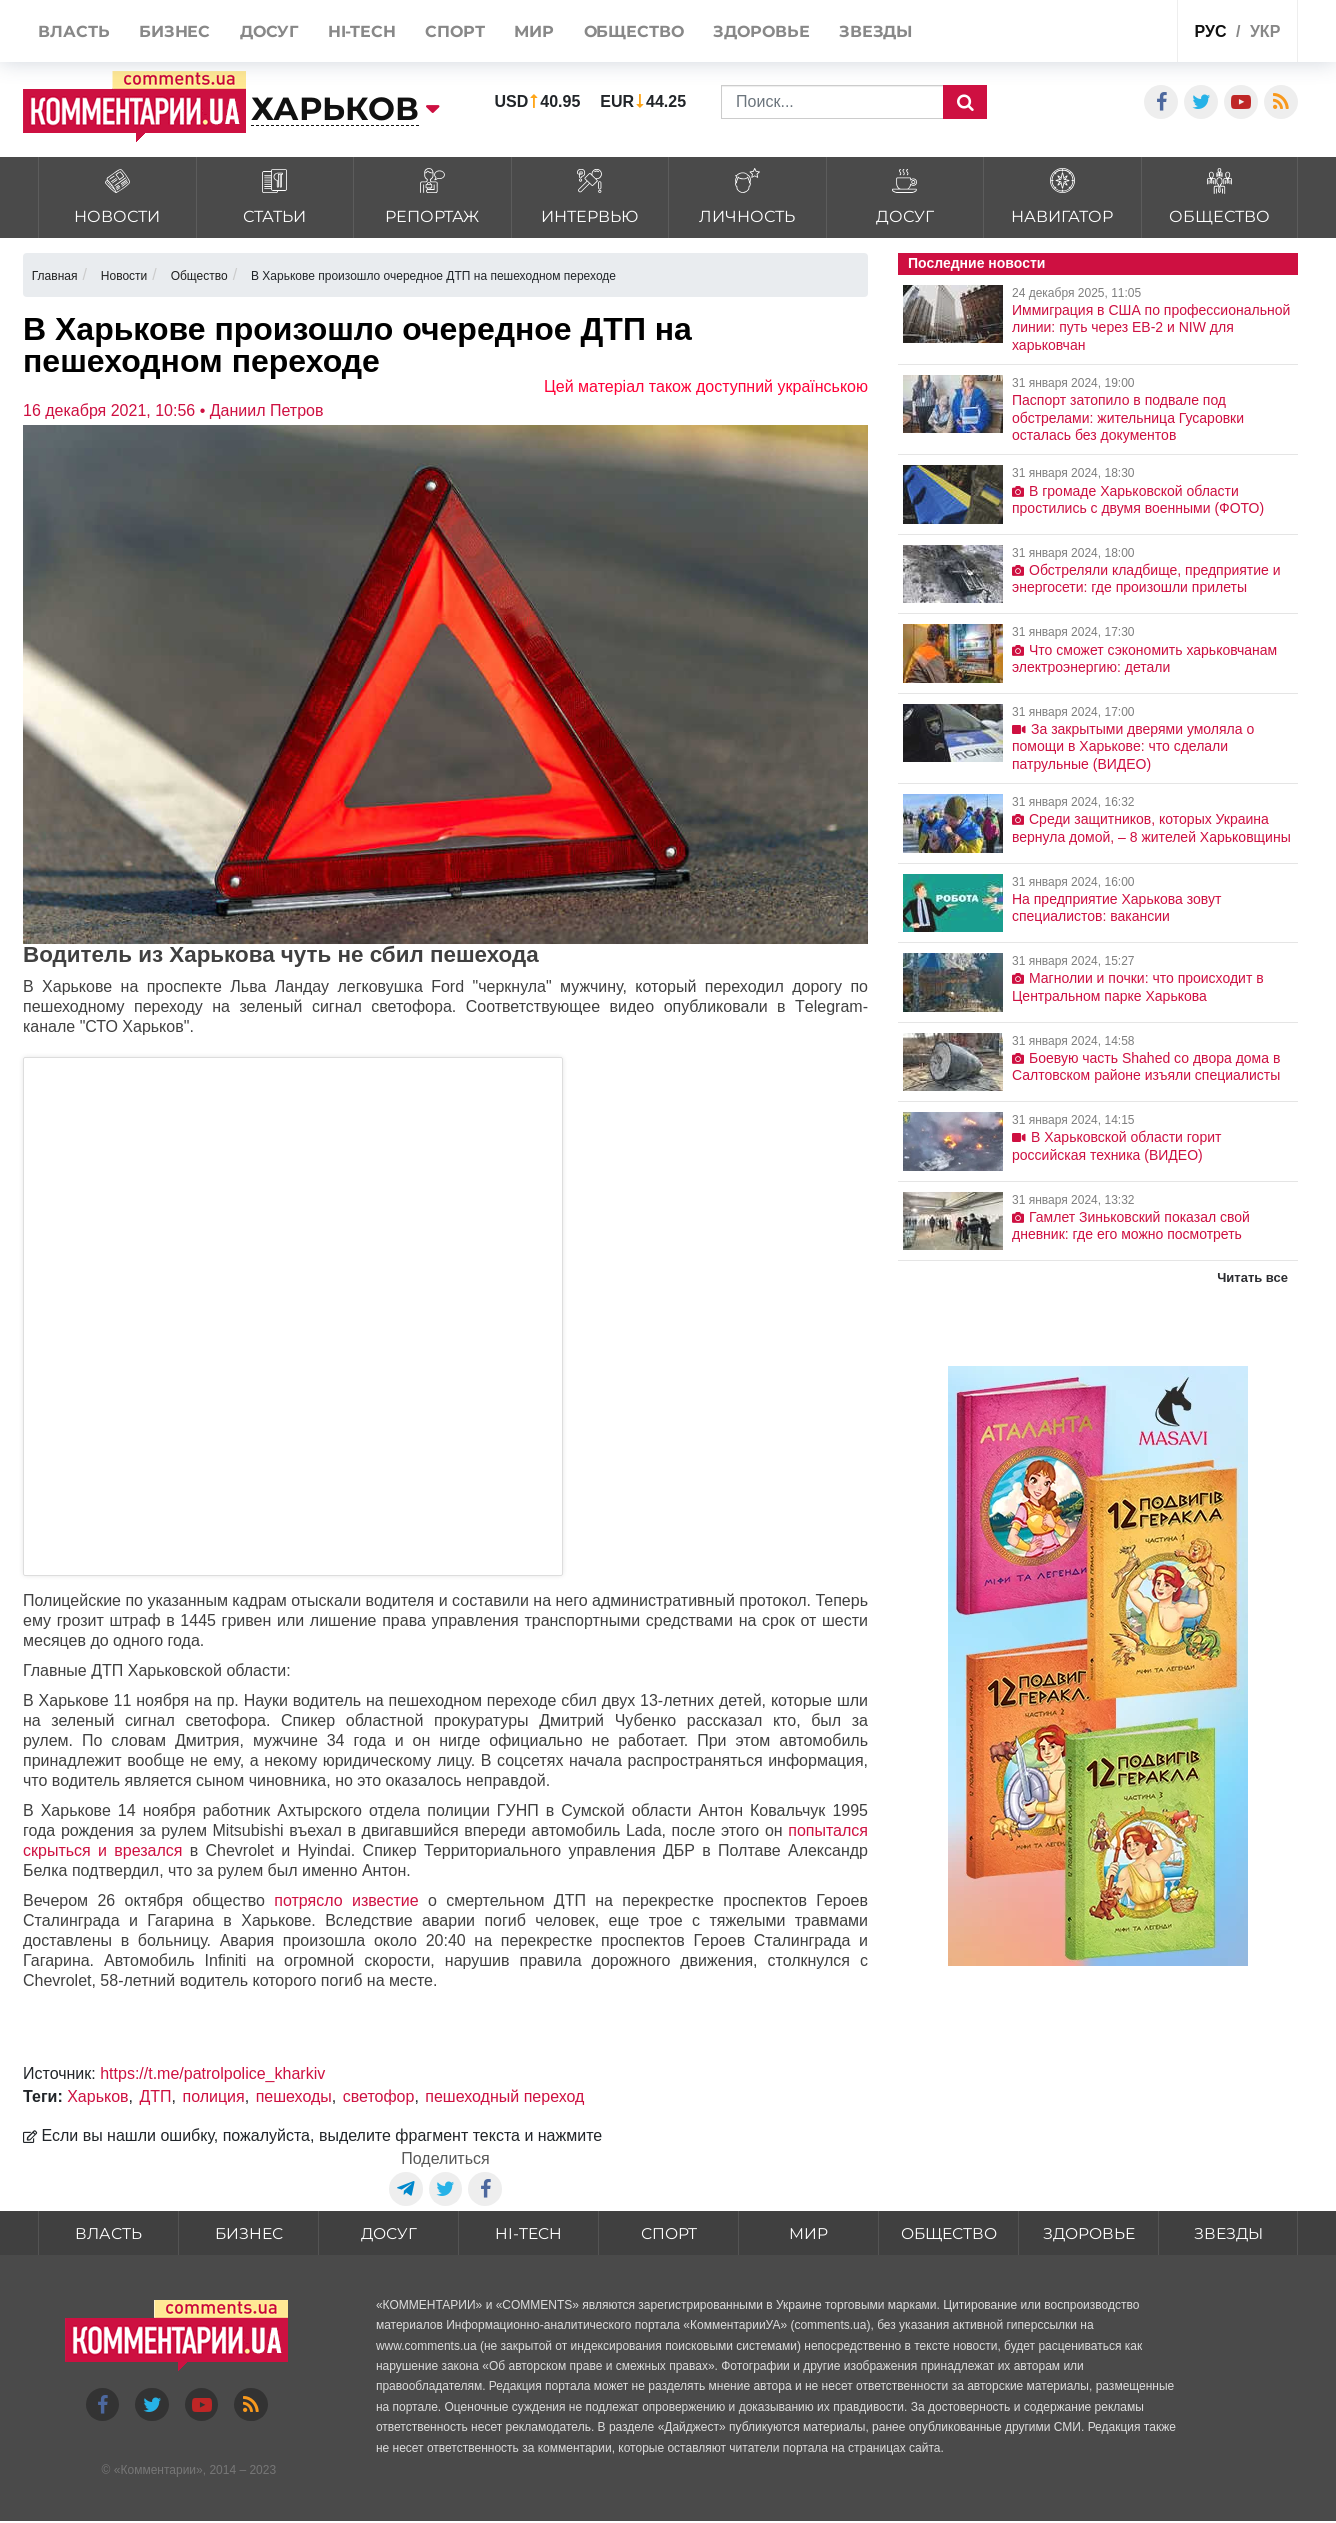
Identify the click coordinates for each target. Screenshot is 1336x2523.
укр (1265, 31)
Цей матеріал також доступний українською (706, 386)
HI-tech (529, 2233)
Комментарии (158, 2472)
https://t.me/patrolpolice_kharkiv (212, 2073)
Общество (948, 2233)
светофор (379, 2096)
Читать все (1252, 1277)
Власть (109, 2233)
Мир (808, 2233)
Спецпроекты (1086, 33)
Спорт (668, 2233)
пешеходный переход (504, 2096)
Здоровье (1089, 2233)
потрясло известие (346, 1900)
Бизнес (249, 2233)
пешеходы (294, 2096)
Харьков (97, 2096)
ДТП (155, 2096)
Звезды (1228, 2233)
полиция (213, 2096)
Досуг (389, 2233)
